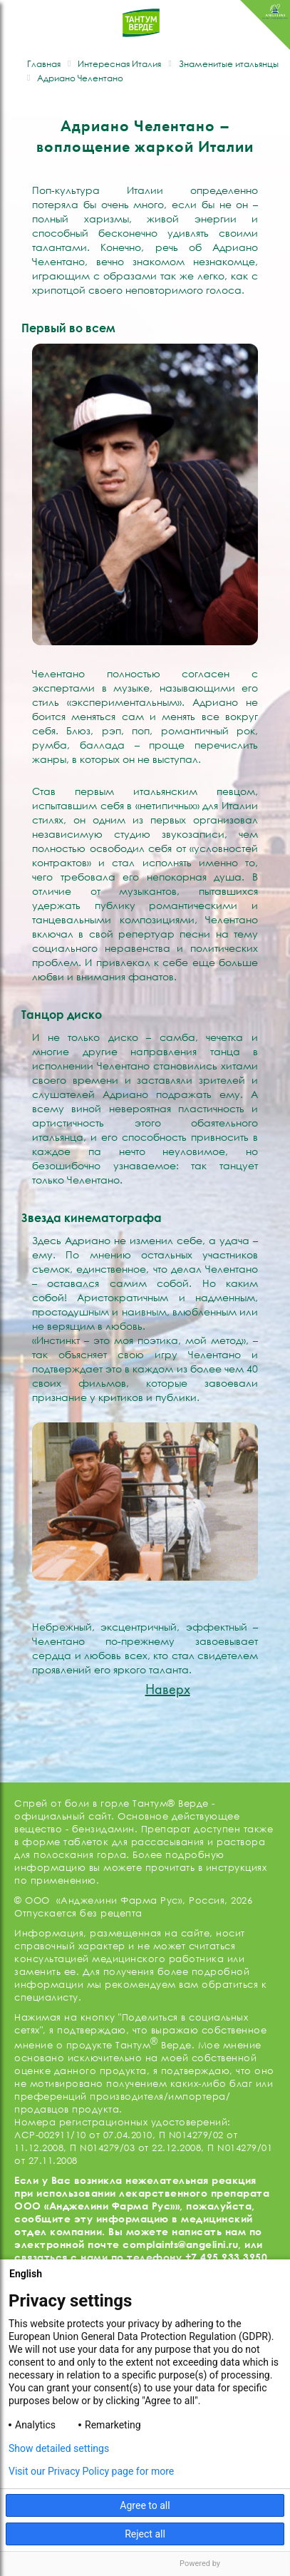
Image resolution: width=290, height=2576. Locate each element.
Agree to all (145, 2505)
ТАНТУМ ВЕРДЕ (141, 29)
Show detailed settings (59, 2448)
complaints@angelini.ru (180, 2244)
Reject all (145, 2534)
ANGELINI (265, 25)
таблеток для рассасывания (133, 1841)
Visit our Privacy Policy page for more (91, 2471)
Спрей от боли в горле (72, 1803)
